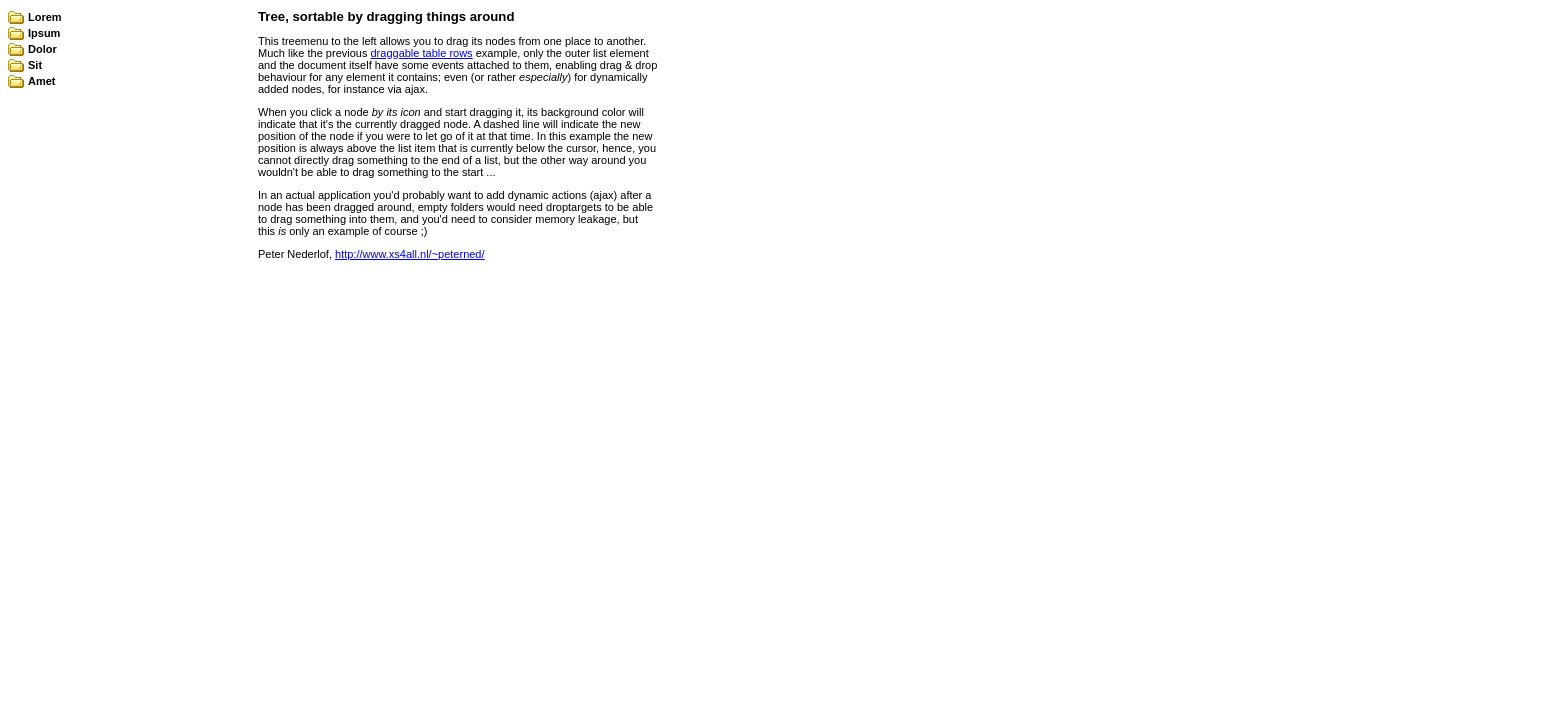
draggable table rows (422, 53)
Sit (35, 65)
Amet (42, 81)
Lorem (45, 17)
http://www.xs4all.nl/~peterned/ (410, 254)
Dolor (42, 49)
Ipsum (44, 33)
